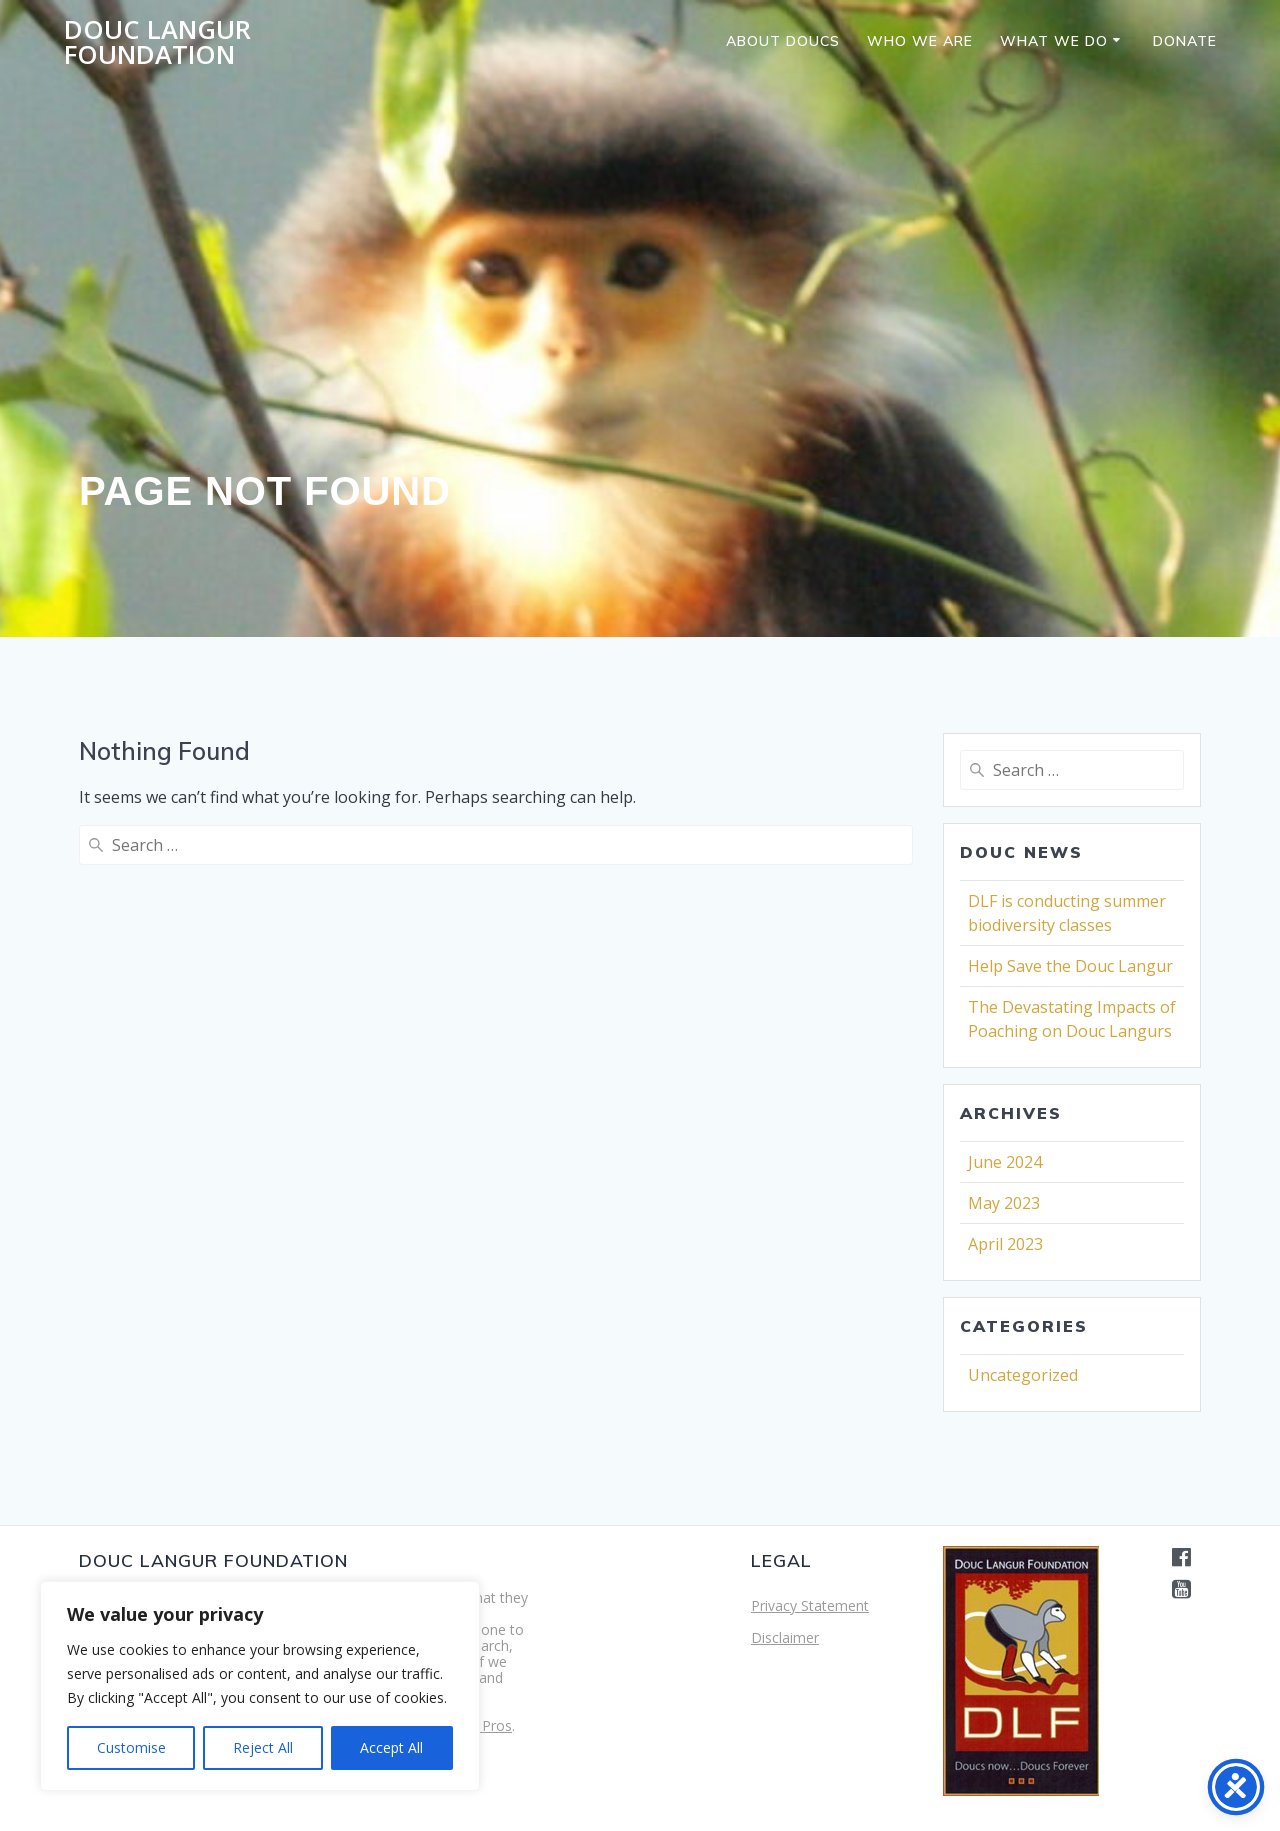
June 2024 (1005, 1162)
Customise (131, 1747)
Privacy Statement (810, 1605)
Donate (1185, 41)
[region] (260, 1686)
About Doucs (783, 41)
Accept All (391, 1747)
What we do (1054, 41)
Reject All (263, 1747)
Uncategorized (1023, 1375)
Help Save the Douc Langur (1070, 966)
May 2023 (1004, 1203)
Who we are (920, 41)
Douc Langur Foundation (157, 42)
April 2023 (1005, 1244)
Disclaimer (785, 1637)
